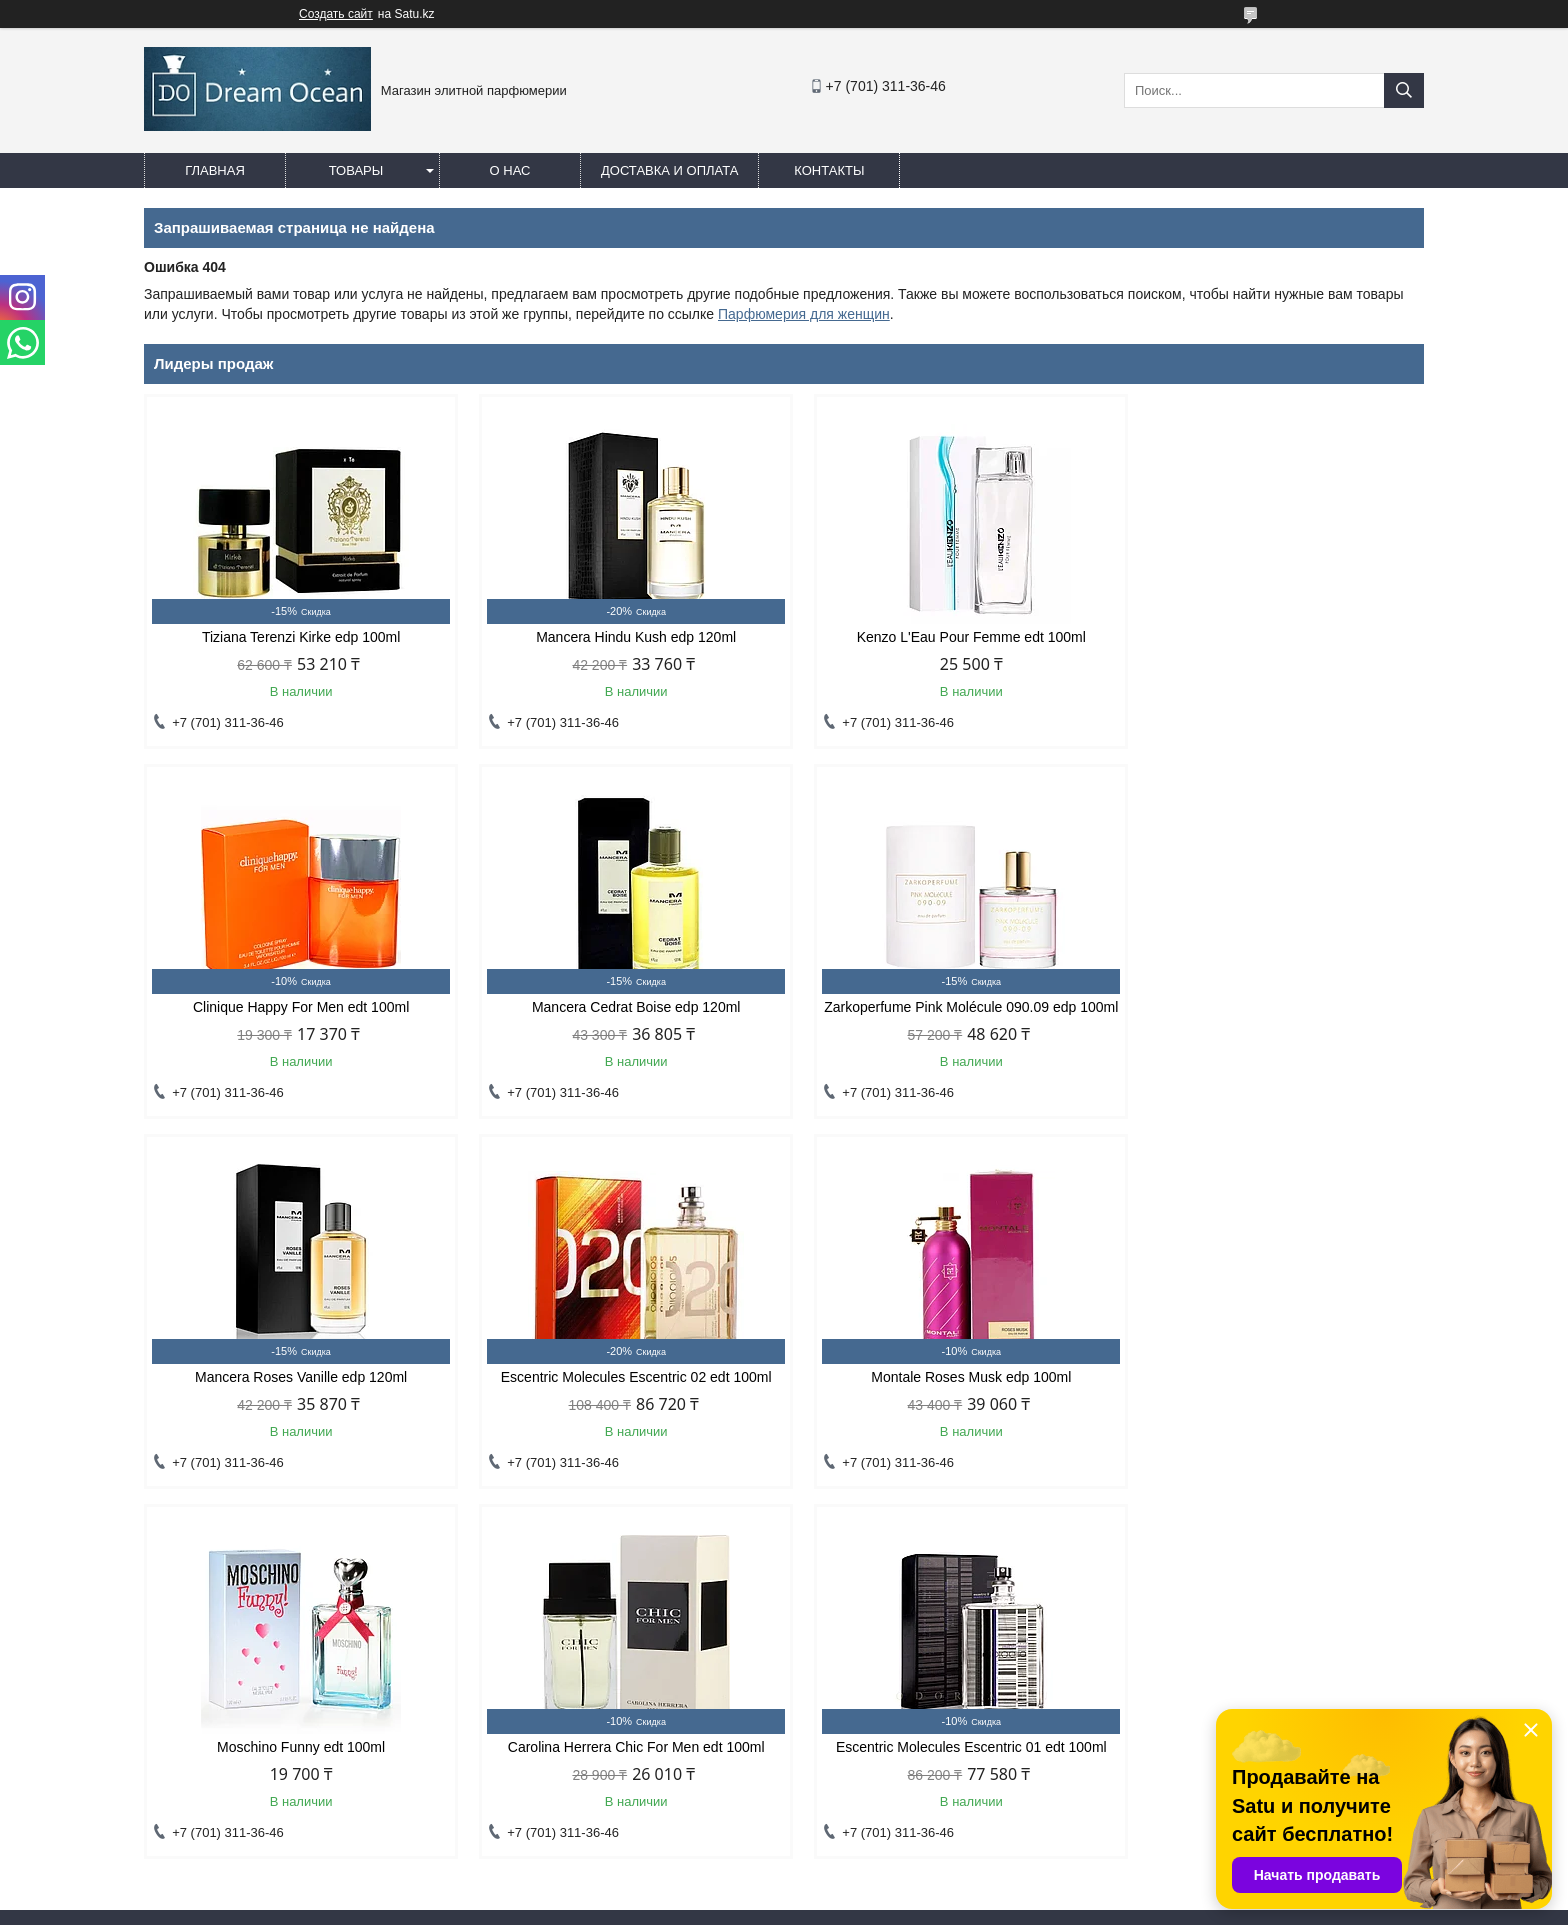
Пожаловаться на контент (874, 1906)
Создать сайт (336, 14)
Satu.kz (869, 1888)
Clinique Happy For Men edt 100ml (1272, 637)
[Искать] (1404, 90)
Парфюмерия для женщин (804, 314)
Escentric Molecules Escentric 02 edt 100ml (1271, 1007)
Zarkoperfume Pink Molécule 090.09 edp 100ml (621, 1015)
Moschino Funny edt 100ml (621, 1393)
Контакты (829, 170)
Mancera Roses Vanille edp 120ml (947, 1007)
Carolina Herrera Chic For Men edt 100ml (946, 1393)
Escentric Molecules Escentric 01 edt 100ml (1271, 1393)
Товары (356, 170)
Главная (215, 170)
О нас (510, 170)
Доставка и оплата (669, 170)
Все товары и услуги (1337, 1528)
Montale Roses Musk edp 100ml (296, 1393)
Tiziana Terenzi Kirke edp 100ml (296, 637)
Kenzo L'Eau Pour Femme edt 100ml (946, 637)
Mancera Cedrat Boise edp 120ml (296, 1007)
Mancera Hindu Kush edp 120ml (621, 637)
